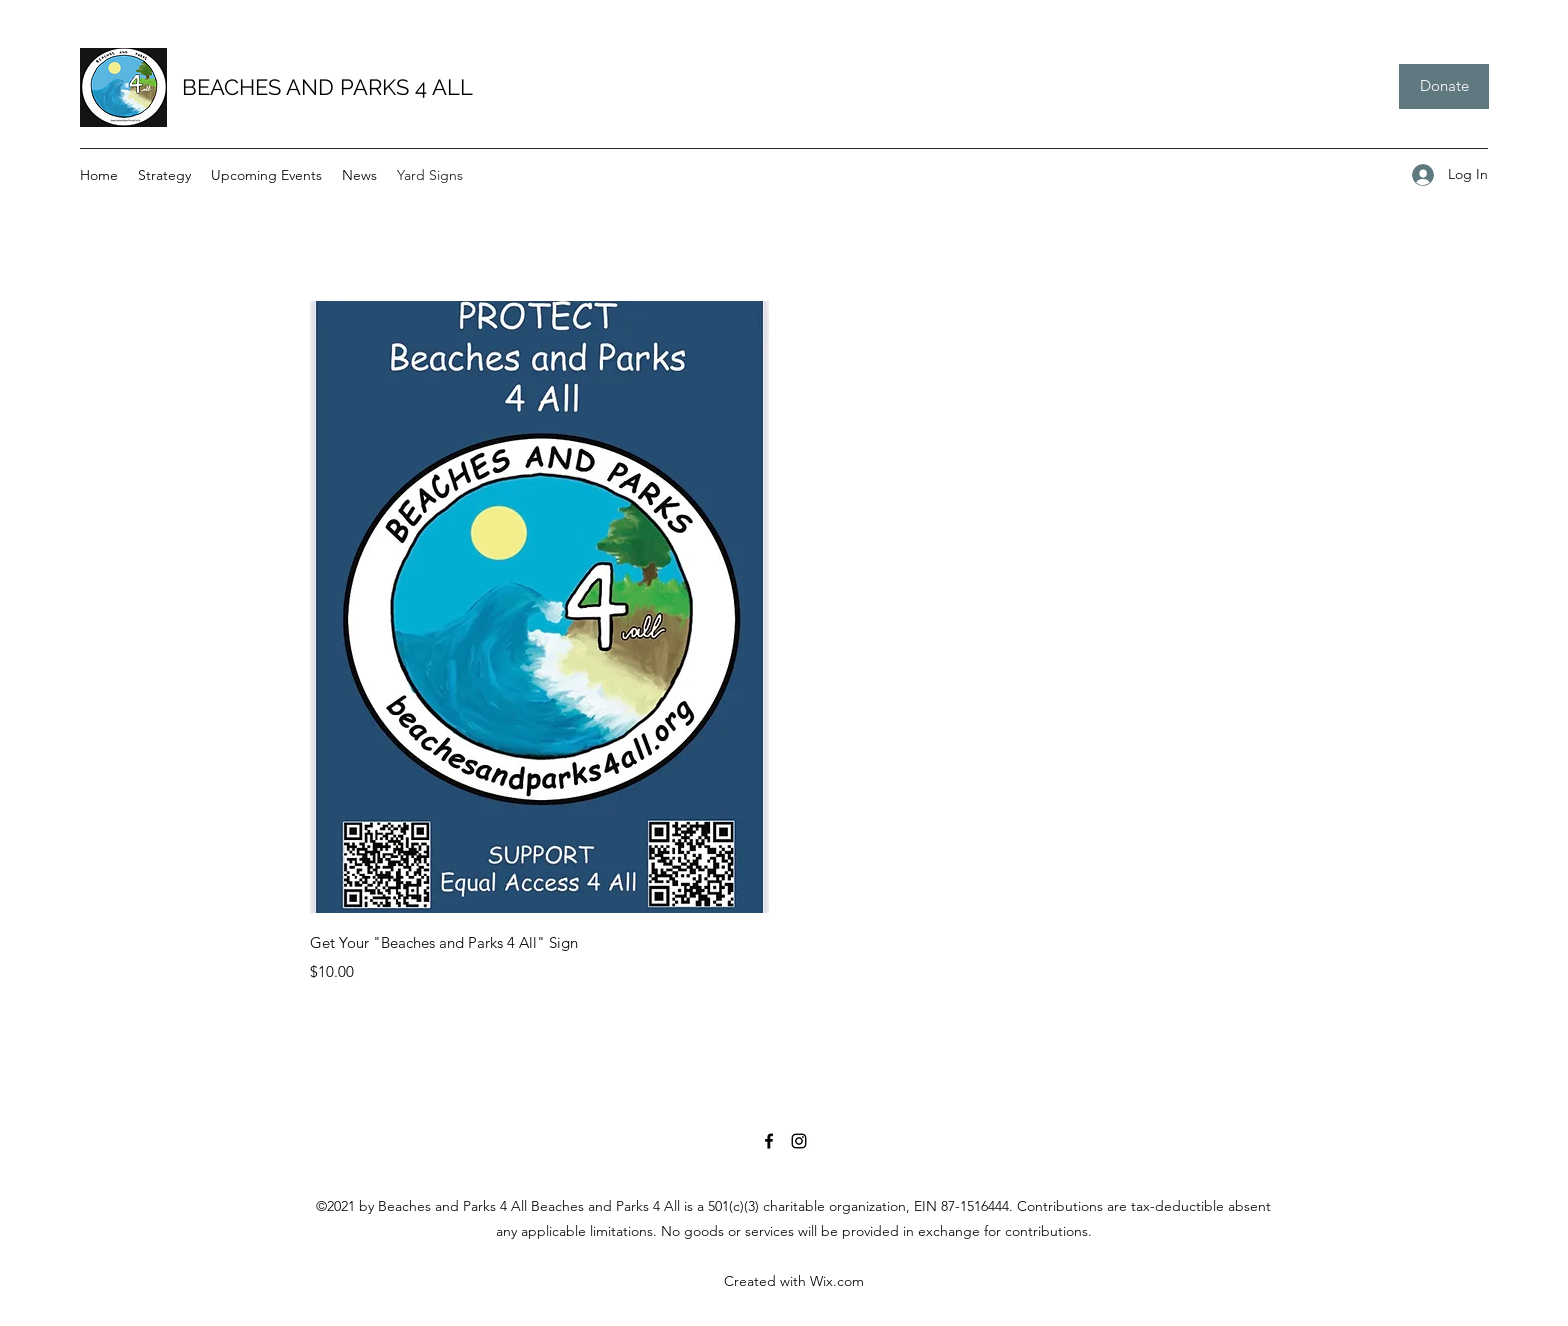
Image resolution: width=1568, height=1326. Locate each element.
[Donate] (1444, 86)
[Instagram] (799, 1141)
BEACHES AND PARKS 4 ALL (327, 87)
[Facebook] (769, 1141)
